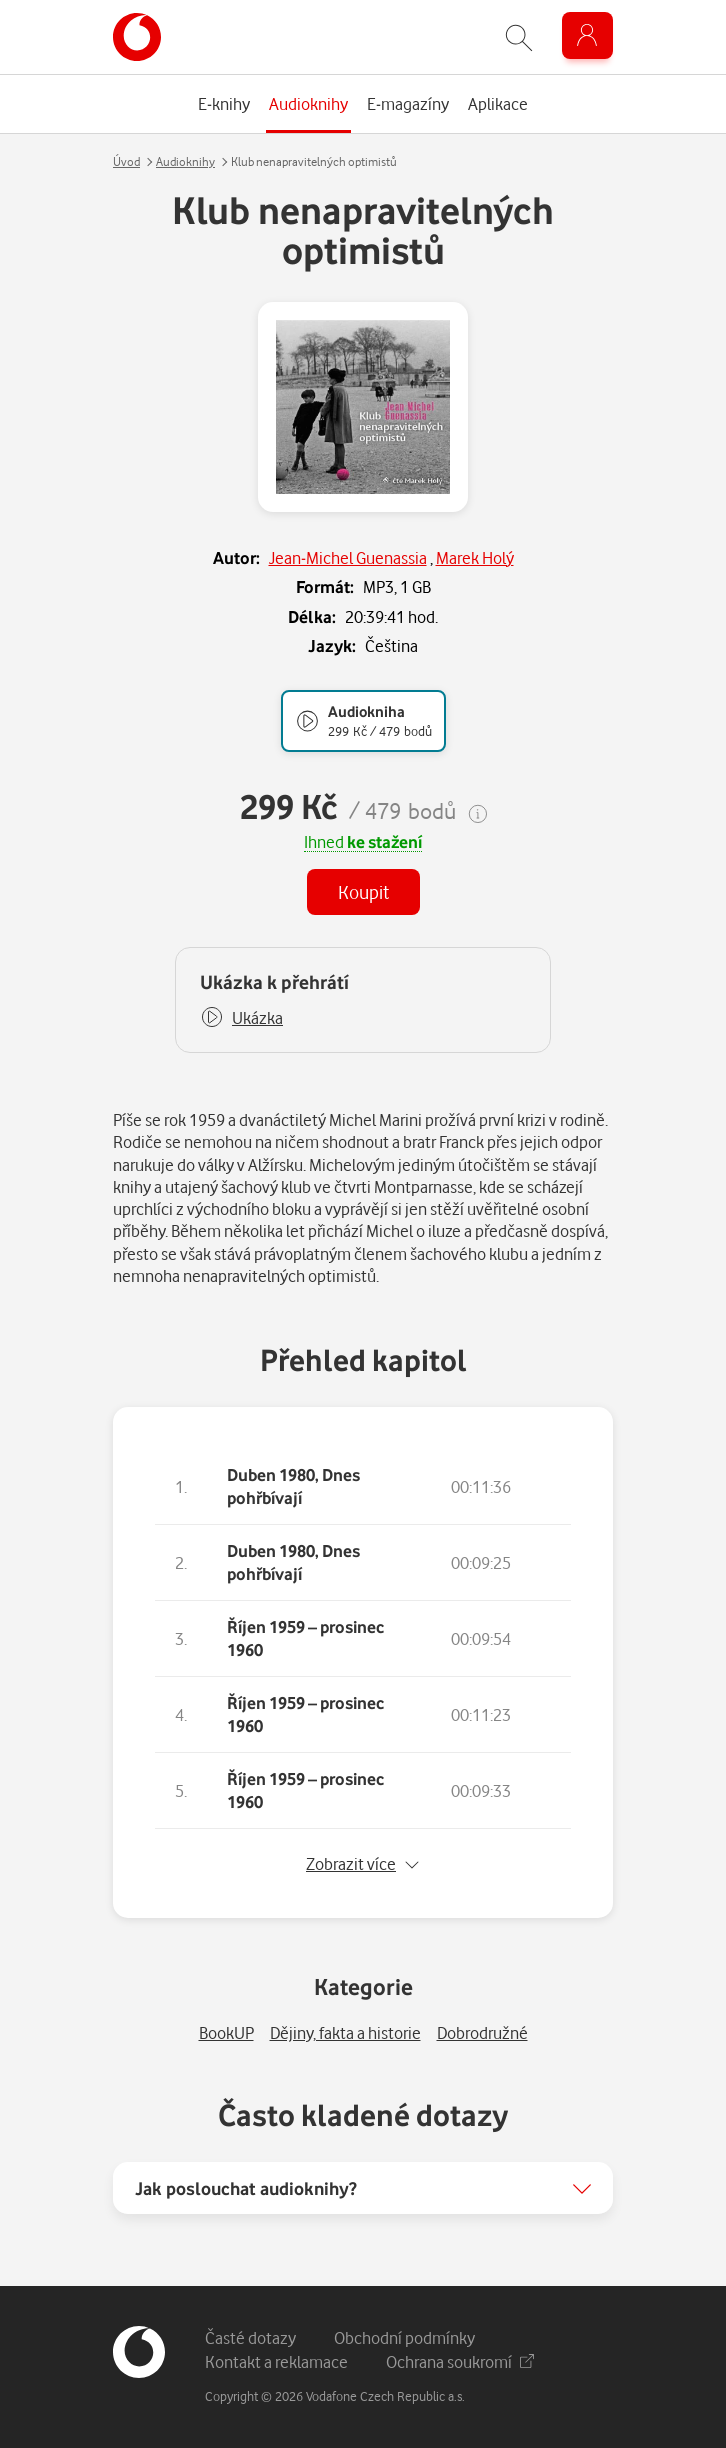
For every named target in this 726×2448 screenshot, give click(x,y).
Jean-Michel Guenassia (348, 557)
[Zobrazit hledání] (519, 37)
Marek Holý (475, 557)
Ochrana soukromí (460, 2361)
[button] (241, 1018)
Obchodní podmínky (404, 2337)
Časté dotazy (250, 2337)
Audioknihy (185, 161)
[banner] (137, 37)
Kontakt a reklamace (276, 2361)
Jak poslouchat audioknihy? (246, 2188)
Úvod (126, 161)
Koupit (363, 891)
